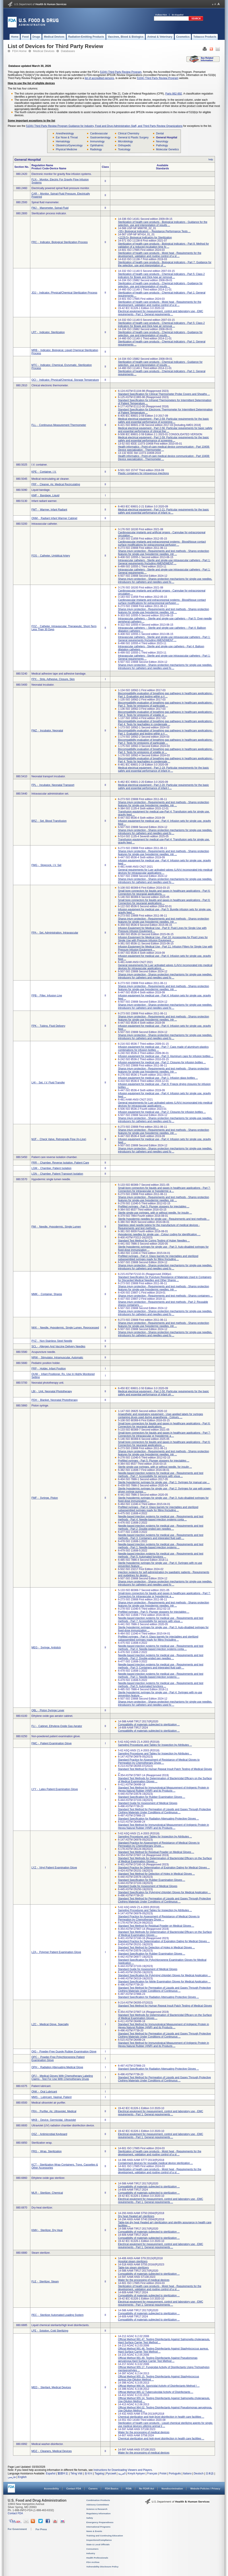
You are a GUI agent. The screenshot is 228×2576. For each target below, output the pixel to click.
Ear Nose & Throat (67, 137)
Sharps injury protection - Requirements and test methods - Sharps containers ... (165, 1295)
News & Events (94, 2531)
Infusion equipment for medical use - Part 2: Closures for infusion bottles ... (162, 1062)
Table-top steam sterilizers (133, 2267)
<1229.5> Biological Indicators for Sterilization (145, 237)
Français (152, 2473)
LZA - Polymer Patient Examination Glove (56, 1952)
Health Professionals (97, 2558)
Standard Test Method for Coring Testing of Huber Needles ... (154, 1240)
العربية (122, 2473)
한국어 (89, 2473)
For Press (41, 2529)
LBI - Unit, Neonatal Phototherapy (51, 1391)
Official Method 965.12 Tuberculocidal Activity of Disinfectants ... (155, 2392)
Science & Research (96, 2509)
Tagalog (99, 2473)
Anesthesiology (65, 133)
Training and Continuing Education (104, 2535)
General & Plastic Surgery (133, 137)
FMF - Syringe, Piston (44, 1497)
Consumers (92, 2549)
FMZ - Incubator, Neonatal (47, 730)
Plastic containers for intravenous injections (143, 473)
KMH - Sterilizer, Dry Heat (47, 2230)
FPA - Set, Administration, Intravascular (54, 932)
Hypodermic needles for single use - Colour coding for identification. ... (159, 1234)
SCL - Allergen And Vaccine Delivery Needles (58, 1346)
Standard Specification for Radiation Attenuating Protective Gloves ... (158, 1818)
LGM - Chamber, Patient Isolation (51, 1168)
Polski (163, 2473)
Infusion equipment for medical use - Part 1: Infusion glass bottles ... (158, 1077)
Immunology (97, 141)
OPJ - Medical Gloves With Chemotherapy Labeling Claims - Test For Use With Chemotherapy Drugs (62, 2077)
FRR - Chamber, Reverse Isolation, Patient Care (60, 1162)
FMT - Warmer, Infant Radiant (49, 509)
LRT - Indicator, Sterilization (48, 332)
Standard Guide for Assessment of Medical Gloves (147, 1803)
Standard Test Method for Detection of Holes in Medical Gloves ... (156, 1873)
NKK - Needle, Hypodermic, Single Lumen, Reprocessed (65, 1327)
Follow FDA (161, 15)
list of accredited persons (99, 78)
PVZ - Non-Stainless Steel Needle (51, 1340)
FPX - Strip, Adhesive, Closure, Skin (53, 679)
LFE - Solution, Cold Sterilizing (49, 2330)
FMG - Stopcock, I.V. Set (46, 865)
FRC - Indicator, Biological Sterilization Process (59, 242)
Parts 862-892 (173, 93)
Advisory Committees (97, 2504)
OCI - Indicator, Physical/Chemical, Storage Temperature (65, 379)
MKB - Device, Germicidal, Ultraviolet (53, 2120)
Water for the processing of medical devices (143, 2280)
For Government (17, 2529)
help (211, 159)
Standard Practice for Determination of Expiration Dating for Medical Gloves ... (164, 1867)
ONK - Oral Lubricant (44, 2091)
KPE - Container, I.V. (43, 471)
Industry (90, 2553)
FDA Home (19, 51)
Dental (160, 133)
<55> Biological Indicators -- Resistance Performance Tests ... (154, 231)
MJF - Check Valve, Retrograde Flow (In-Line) (58, 1139)
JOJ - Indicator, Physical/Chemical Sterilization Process (64, 292)
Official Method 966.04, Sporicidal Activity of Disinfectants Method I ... (159, 2385)
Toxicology (124, 149)
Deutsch (198, 2473)
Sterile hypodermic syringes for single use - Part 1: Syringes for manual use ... (164, 1482)
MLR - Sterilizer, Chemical (47, 2192)
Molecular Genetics (167, 149)
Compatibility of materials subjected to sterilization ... (149, 1724)
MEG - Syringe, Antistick (46, 1647)
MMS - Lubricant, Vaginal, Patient (51, 2097)
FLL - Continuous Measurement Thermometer (58, 425)
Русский (111, 2473)
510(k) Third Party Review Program (120, 71)
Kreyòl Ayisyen (136, 2473)
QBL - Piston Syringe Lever (47, 1710)
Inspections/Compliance (99, 2540)
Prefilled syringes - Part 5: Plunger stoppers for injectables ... (153, 1206)
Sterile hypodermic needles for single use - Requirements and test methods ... (164, 1218)
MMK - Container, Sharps (46, 1294)
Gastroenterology (100, 137)
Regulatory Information (98, 2513)
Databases (68, 51)
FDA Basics (111, 2488)
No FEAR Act (146, 2488)
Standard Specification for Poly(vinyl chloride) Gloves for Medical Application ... (164, 1892)
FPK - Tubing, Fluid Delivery (48, 1025)
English (22, 2477)
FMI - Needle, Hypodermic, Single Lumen (56, 1226)
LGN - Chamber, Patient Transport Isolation (57, 1173)
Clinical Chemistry (128, 133)
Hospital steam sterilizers (132, 2261)
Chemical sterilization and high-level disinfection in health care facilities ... (161, 2416)
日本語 (210, 2473)
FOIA (128, 2488)
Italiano (187, 2473)
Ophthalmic (97, 145)
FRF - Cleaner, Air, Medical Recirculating (55, 484)
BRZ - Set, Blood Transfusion (49, 820)
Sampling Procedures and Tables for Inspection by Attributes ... (155, 1744)
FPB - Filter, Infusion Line (46, 995)
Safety (89, 2518)
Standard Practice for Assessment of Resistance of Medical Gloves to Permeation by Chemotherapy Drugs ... (159, 1761)
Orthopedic (124, 145)
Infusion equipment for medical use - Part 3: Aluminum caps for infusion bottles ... (165, 1056)
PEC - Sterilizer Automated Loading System (57, 2315)
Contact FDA (73, 2488)
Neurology (162, 141)
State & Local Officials (98, 2544)
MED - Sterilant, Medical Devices (51, 2387)
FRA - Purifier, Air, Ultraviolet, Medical (53, 2111)
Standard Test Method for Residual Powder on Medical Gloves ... (156, 1852)
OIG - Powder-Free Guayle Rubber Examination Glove (63, 2051)
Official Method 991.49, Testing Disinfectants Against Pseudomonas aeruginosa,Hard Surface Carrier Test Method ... (157, 2359)
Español (50, 2473)
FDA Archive (92, 2562)
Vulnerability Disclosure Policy (102, 2566)
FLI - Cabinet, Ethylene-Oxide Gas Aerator (56, 1726)
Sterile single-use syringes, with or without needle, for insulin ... (155, 1212)
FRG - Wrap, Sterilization (46, 2151)
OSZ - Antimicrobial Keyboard (49, 2134)
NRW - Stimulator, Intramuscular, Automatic (57, 1357)
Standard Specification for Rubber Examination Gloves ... (151, 1797)
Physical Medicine (66, 149)
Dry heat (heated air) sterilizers (136, 2216)
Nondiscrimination (172, 2488)
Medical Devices (43, 51)
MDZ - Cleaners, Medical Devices (51, 2451)
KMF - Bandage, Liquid (45, 495)
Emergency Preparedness (99, 2522)
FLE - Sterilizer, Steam (45, 2281)
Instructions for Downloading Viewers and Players (122, 2470)
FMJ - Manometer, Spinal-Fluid (49, 207)
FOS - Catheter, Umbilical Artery (50, 555)
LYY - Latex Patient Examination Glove (54, 1789)
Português (175, 2473)
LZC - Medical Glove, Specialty (50, 2024)
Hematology (63, 141)
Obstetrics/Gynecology (69, 145)
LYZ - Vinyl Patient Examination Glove (54, 1867)
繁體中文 (63, 2473)
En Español (178, 15)
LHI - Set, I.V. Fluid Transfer (48, 1082)
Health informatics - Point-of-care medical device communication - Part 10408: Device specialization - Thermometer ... (164, 448)
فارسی (12, 2477)
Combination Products (98, 2500)
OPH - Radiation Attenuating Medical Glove (57, 2067)
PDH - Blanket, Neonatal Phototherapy (54, 1400)
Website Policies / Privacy (205, 2488)
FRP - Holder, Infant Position (48, 1368)
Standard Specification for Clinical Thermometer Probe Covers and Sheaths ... (164, 394)
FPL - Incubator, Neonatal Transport (52, 785)
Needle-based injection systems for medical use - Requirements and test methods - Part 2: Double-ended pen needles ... (160, 1527)
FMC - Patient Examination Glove (51, 1743)
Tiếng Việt (76, 2473)
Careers (93, 2488)
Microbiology (125, 141)
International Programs (98, 2527)
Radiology (96, 149)
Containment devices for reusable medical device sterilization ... (155, 2163)
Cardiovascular (99, 133)
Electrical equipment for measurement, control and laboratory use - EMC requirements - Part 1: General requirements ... (160, 313)
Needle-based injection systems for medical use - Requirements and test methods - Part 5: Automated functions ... (160, 1555)
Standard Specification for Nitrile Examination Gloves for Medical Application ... (164, 1981)
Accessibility (51, 2488)
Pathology (162, 145)
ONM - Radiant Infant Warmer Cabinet (54, 518)
